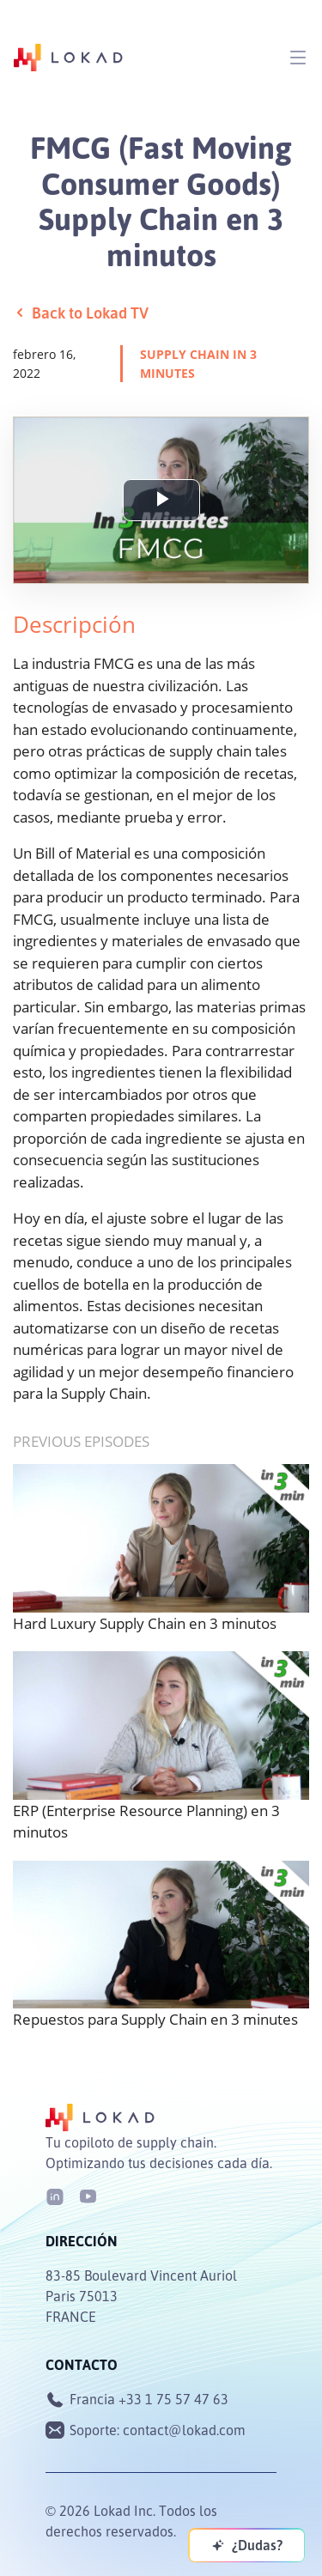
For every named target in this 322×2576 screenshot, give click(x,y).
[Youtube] (87, 2195)
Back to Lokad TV (81, 312)
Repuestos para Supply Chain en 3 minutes (155, 2019)
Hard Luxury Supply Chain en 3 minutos (144, 1623)
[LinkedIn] (55, 2195)
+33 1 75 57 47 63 (173, 2399)
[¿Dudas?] (246, 2545)
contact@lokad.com (184, 2430)
